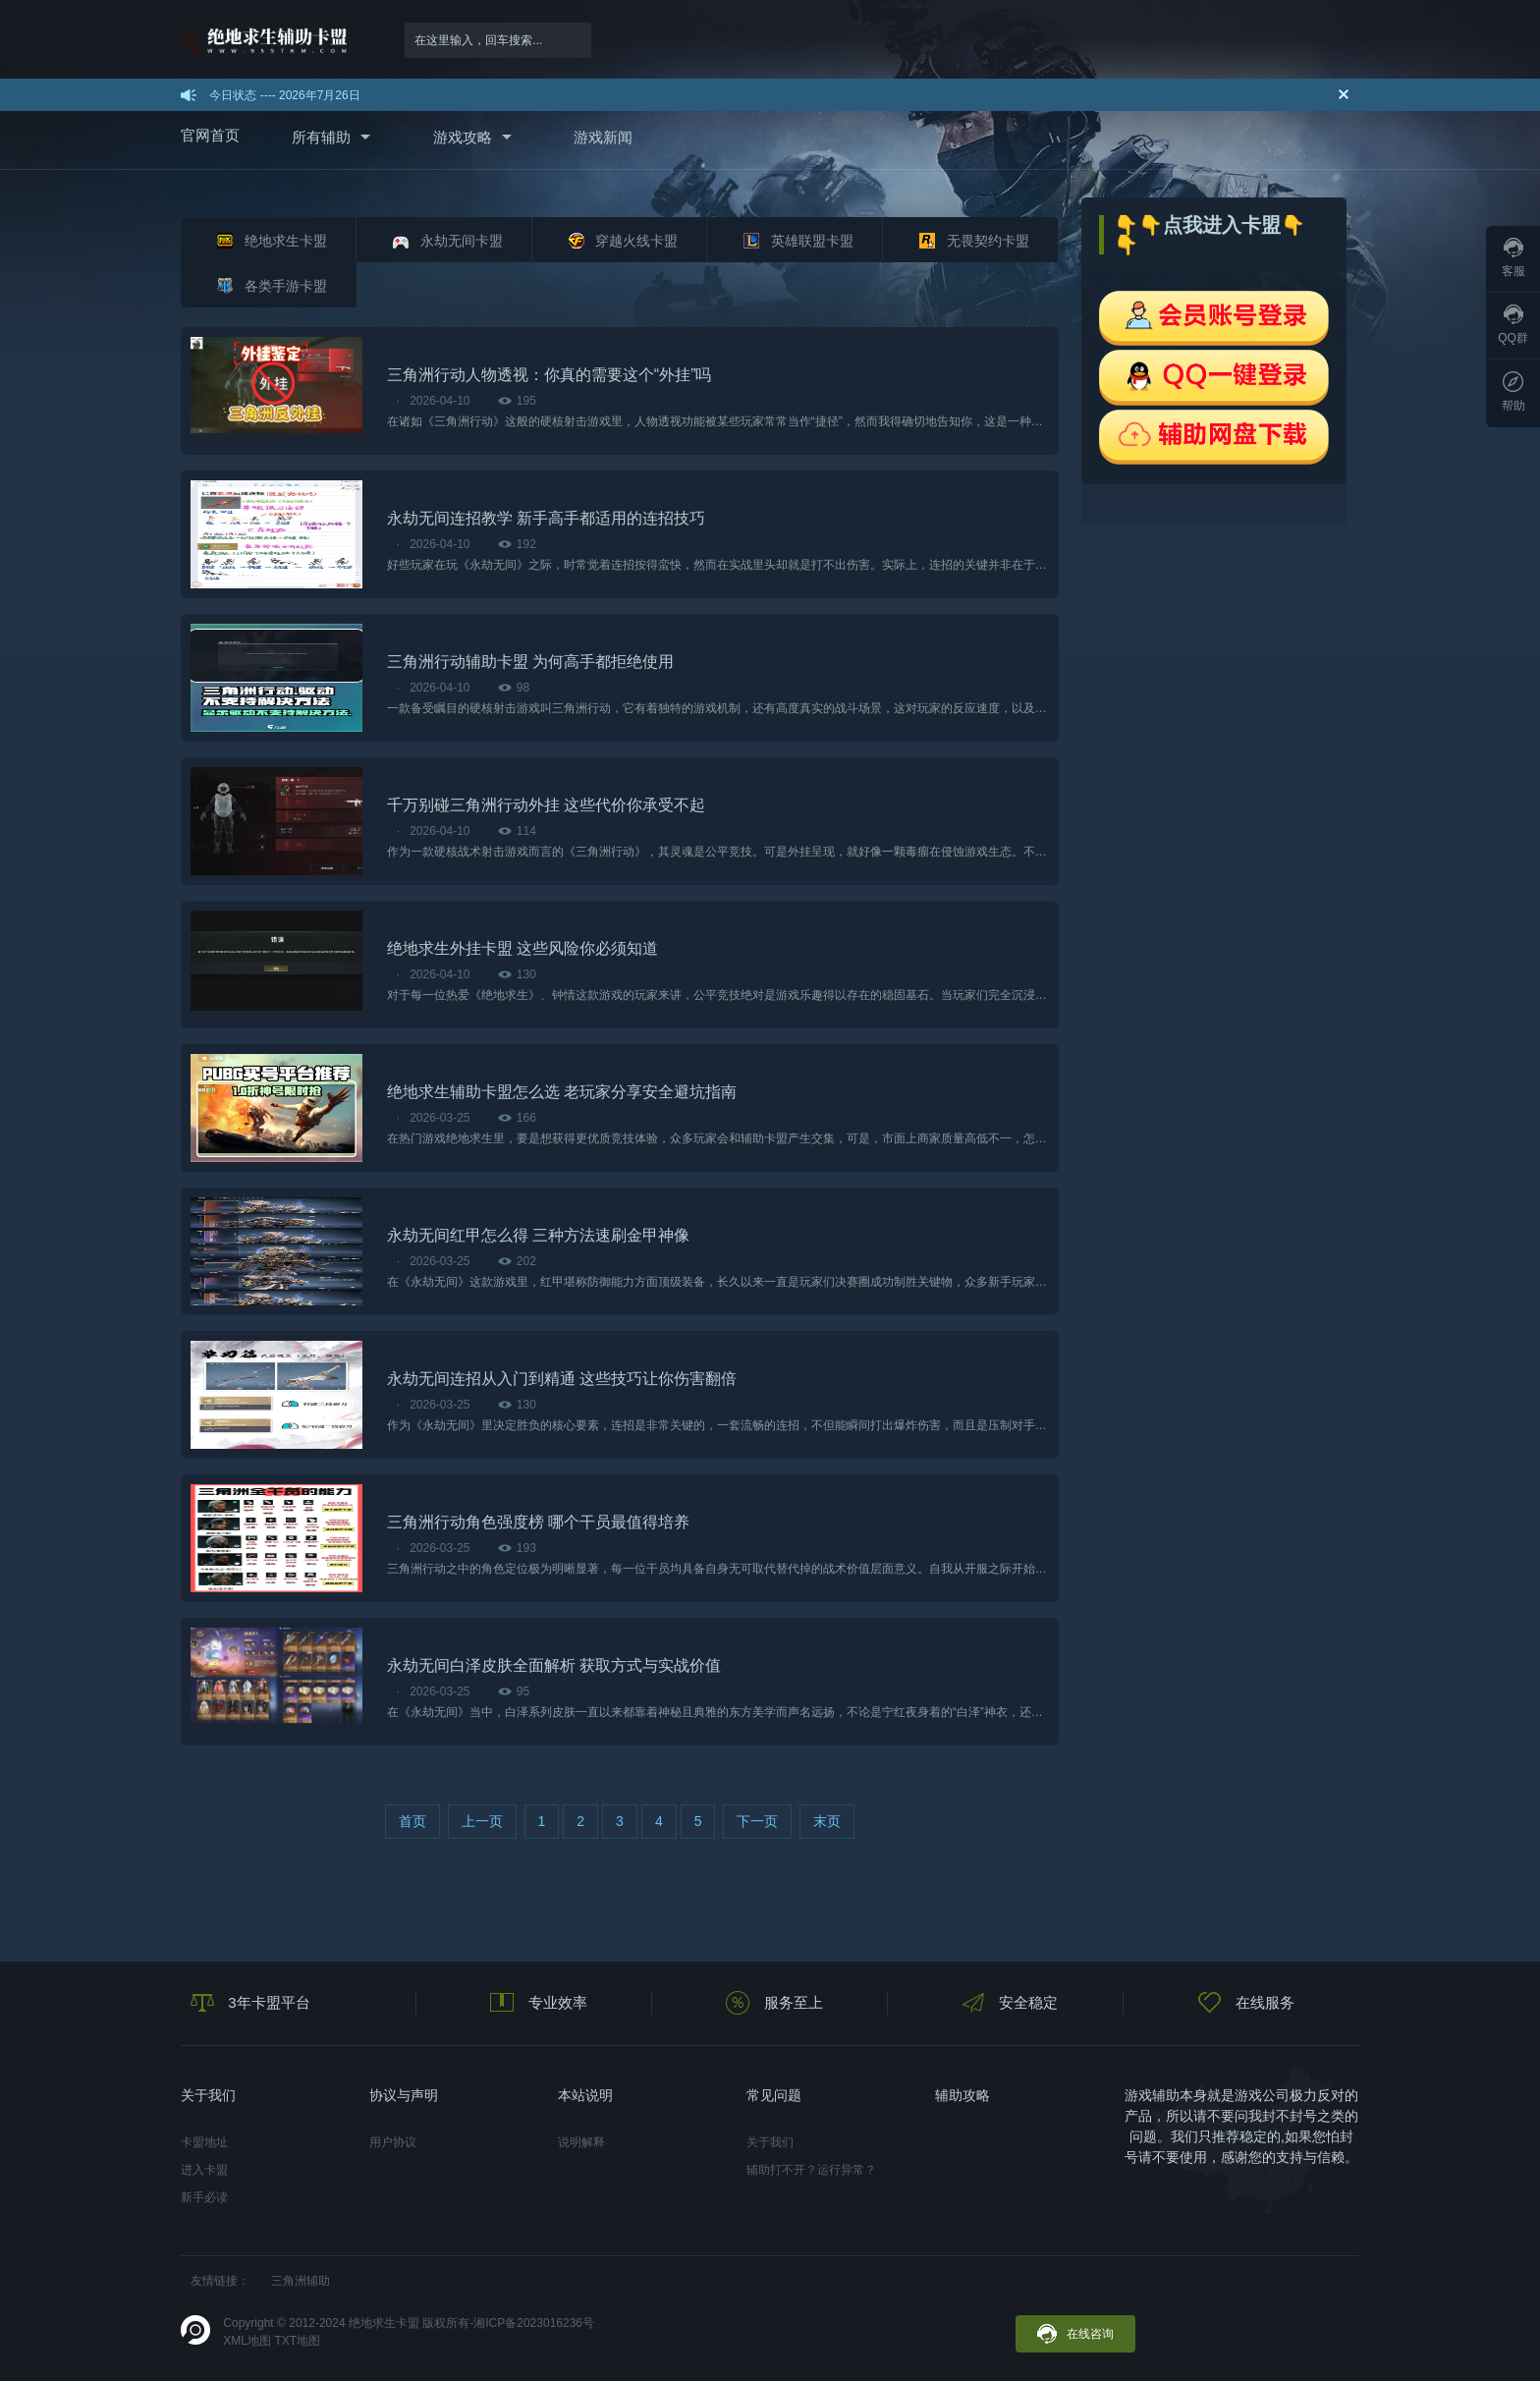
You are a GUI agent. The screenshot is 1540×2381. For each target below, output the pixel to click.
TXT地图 (297, 2341)
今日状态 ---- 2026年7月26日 (284, 95)
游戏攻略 (462, 137)
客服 (1513, 258)
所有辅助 (321, 137)
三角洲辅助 (300, 2281)
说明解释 (581, 2142)
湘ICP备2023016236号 (533, 2323)
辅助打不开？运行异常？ (811, 2170)
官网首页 (210, 135)
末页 (827, 1821)
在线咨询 (1075, 2334)
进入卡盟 (204, 2170)
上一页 (482, 1821)
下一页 (757, 1821)
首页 (412, 1821)
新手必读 (204, 2197)
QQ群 (1513, 325)
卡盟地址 (204, 2142)
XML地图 (247, 2341)
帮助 (1513, 392)
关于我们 (770, 2142)
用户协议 (392, 2142)
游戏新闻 (603, 137)
